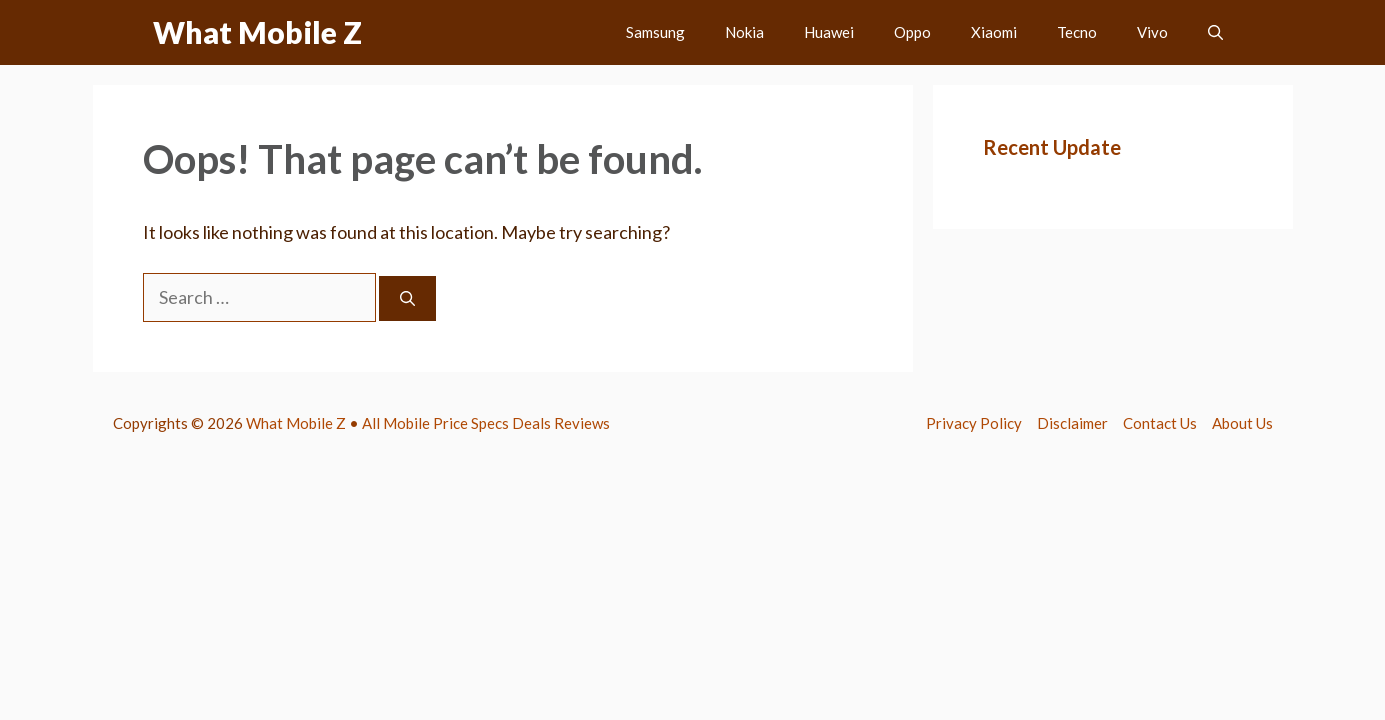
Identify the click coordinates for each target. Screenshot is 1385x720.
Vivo (1152, 32)
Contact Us (1160, 423)
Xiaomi (994, 32)
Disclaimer (1072, 423)
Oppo (912, 32)
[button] (1215, 32)
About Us (1242, 423)
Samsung (655, 32)
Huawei (829, 32)
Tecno (1077, 32)
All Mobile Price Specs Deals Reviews (486, 423)
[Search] (407, 298)
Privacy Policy (974, 423)
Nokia (744, 32)
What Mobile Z (257, 32)
